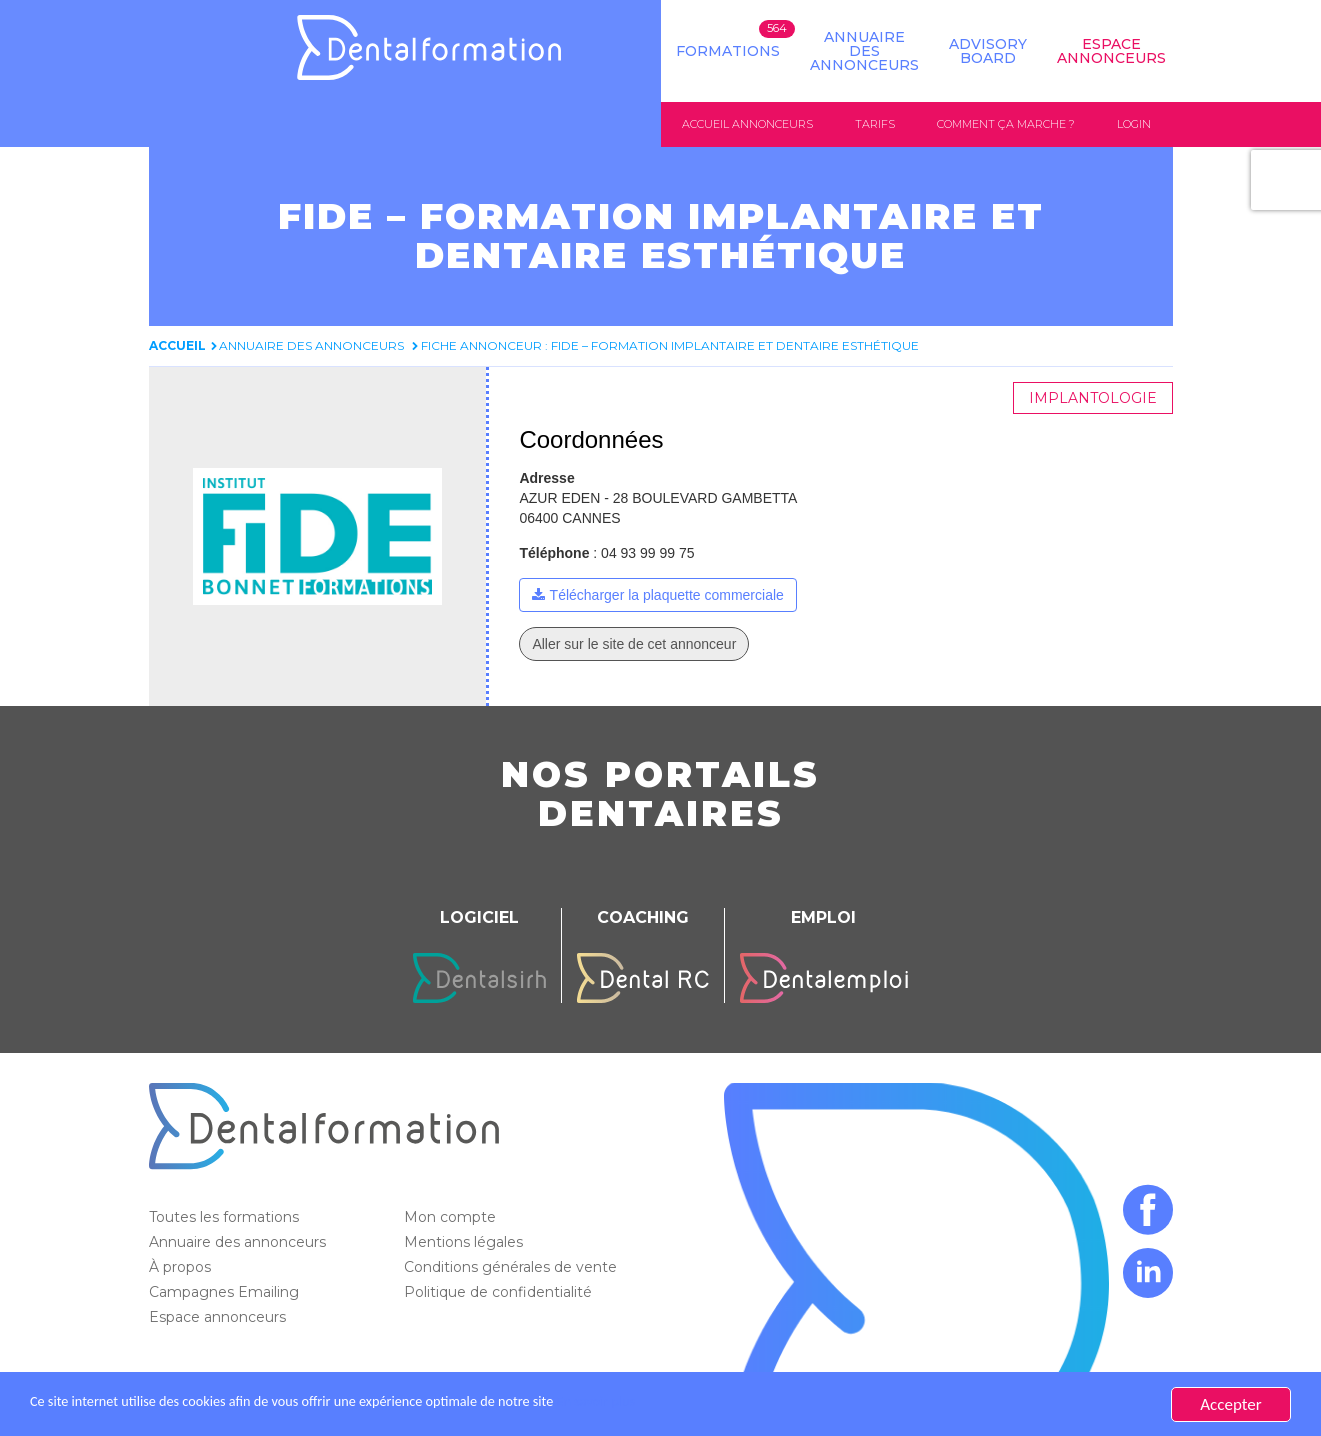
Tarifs (875, 124)
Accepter (1230, 1404)
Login (1134, 124)
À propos (182, 1268)
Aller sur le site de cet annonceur (634, 645)
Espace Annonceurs (1111, 51)
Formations (728, 51)
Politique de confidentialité (500, 1293)
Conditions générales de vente (512, 1268)
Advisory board (988, 51)
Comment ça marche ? (1006, 124)
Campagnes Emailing (226, 1293)
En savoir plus (706, 1404)
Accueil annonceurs (747, 124)
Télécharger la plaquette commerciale (667, 596)
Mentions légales (465, 1243)
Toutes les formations (226, 1218)
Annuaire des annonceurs (864, 51)
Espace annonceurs (219, 1318)
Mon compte (452, 1218)
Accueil (177, 346)
